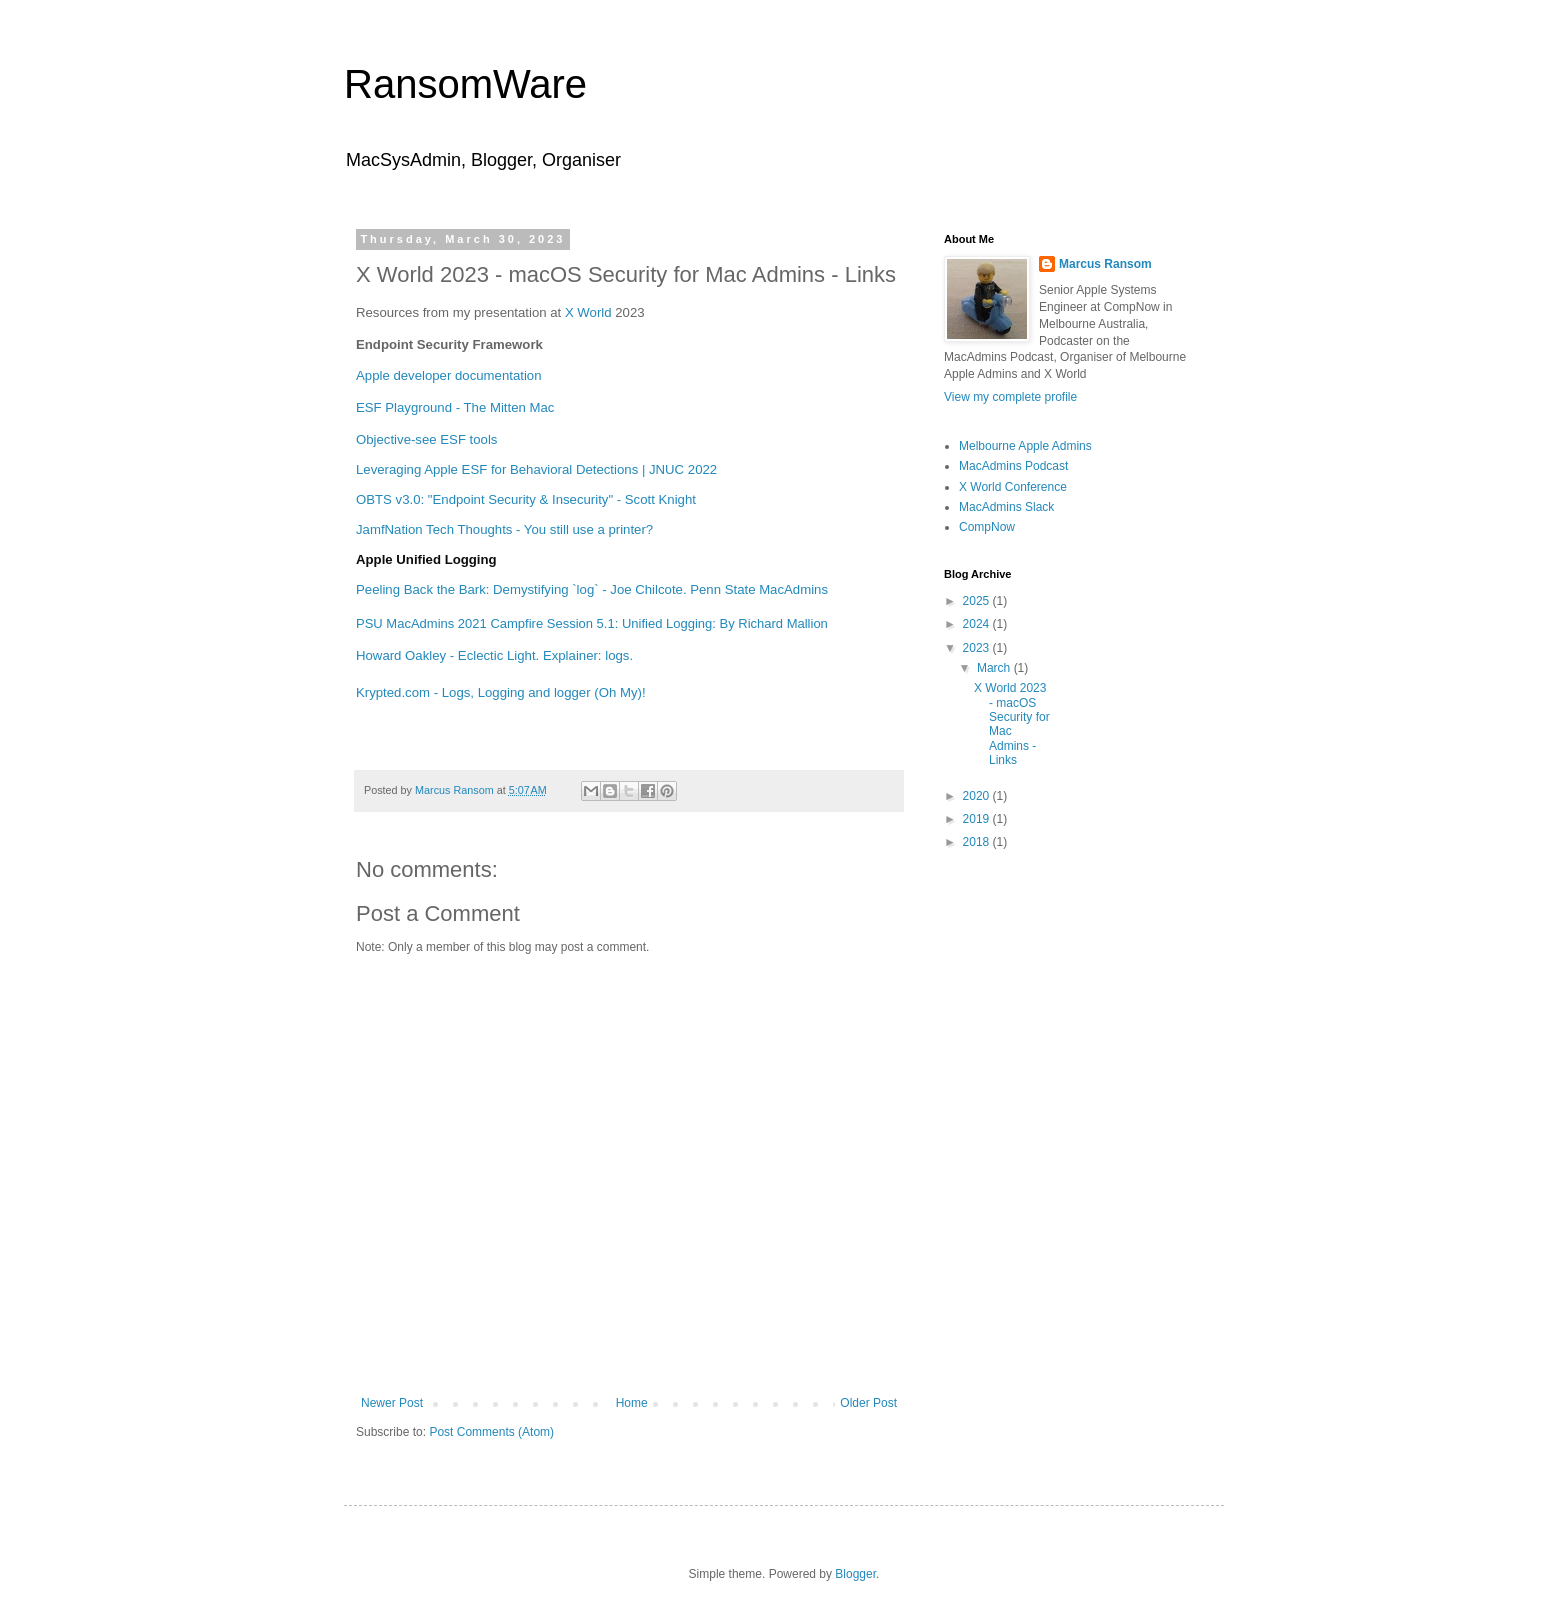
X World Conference (1013, 487)
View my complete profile (1010, 397)
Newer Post (392, 1403)
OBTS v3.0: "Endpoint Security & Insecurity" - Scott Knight (526, 499)
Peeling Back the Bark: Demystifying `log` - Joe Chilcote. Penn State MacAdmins (592, 589)
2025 (978, 601)
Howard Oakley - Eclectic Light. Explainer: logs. (494, 655)
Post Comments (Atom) (491, 1432)
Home (632, 1403)
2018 (978, 842)
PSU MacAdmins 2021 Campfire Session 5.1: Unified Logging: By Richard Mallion (592, 623)
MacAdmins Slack (1006, 507)
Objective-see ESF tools (426, 439)
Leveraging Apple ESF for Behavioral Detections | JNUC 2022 (536, 469)
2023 (978, 648)
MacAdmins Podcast (1013, 466)
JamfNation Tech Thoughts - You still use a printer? (504, 529)
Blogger (855, 1574)
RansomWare (465, 84)
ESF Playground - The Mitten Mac (455, 407)
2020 (978, 796)
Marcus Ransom (1105, 264)
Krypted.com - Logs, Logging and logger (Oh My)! (501, 692)
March (995, 668)
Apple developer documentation (449, 375)
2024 (978, 624)
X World (588, 312)
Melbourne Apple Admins (1025, 446)
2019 (978, 819)
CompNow (987, 527)
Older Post (868, 1403)
